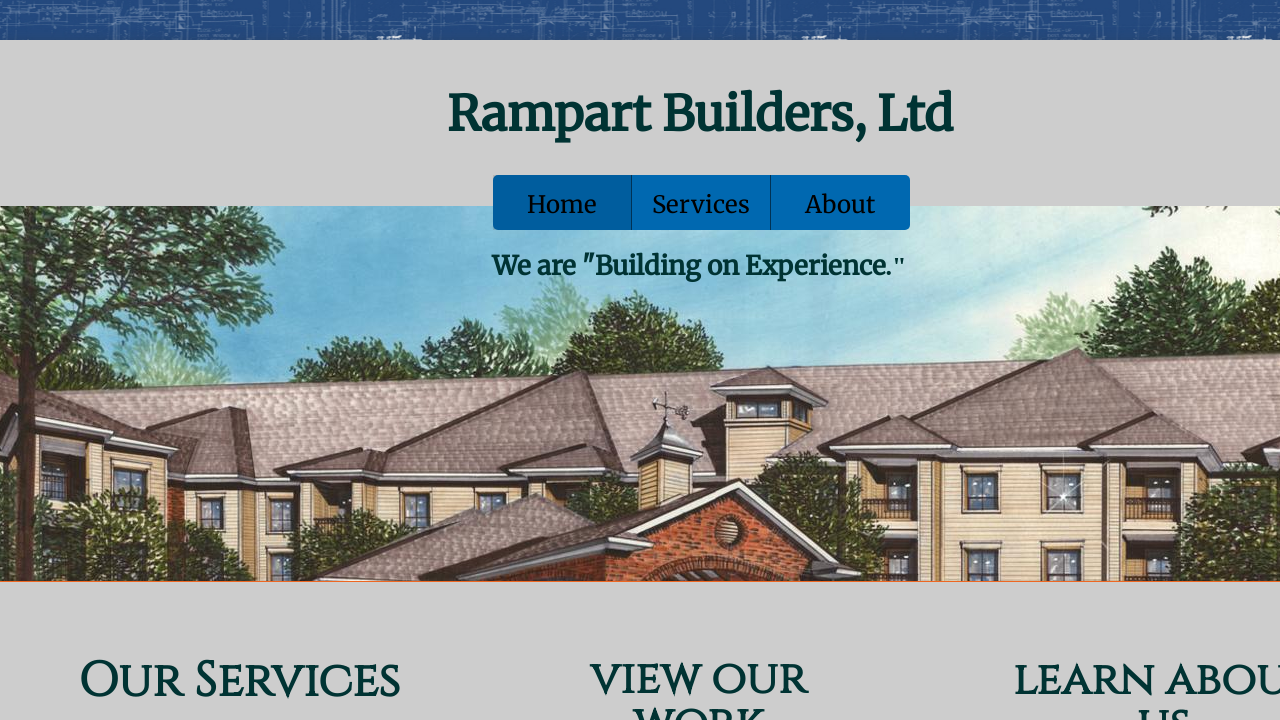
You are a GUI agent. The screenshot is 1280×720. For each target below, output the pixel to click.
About (840, 204)
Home (562, 204)
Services (701, 204)
